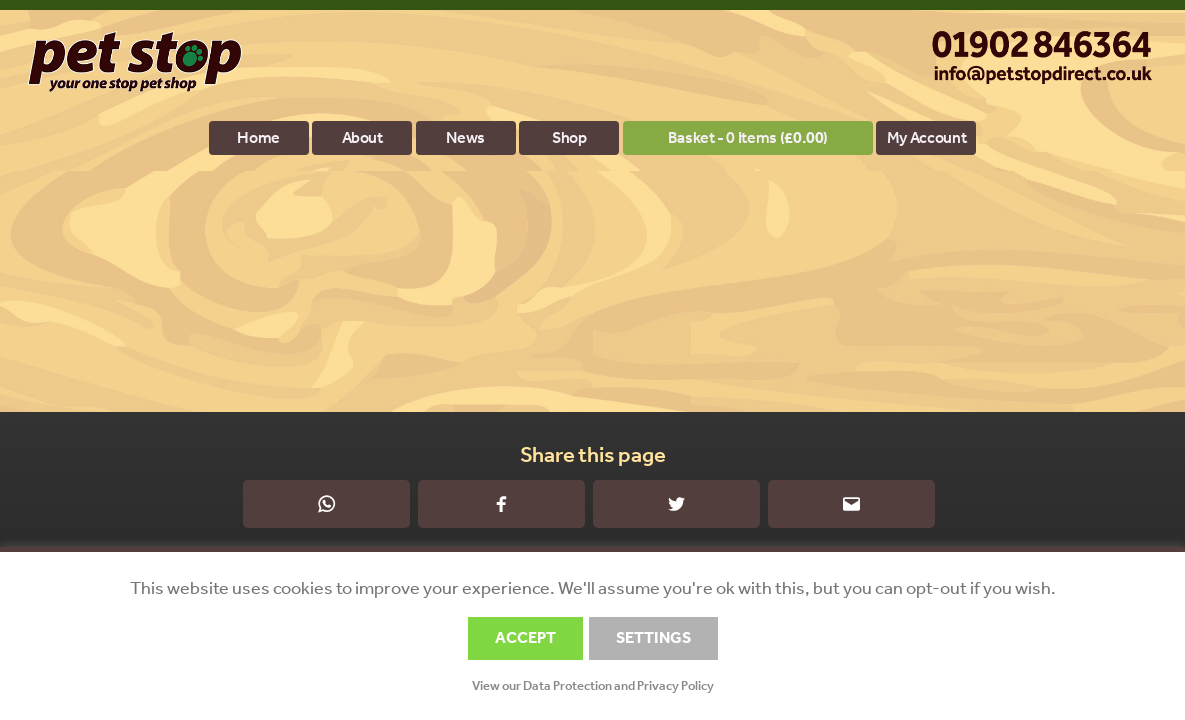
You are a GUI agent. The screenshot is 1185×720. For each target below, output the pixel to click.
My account (926, 137)
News (465, 137)
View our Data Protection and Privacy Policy (593, 685)
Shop (569, 137)
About (362, 137)
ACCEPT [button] (525, 637)
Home (258, 137)
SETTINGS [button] (653, 637)
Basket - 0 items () (748, 137)
